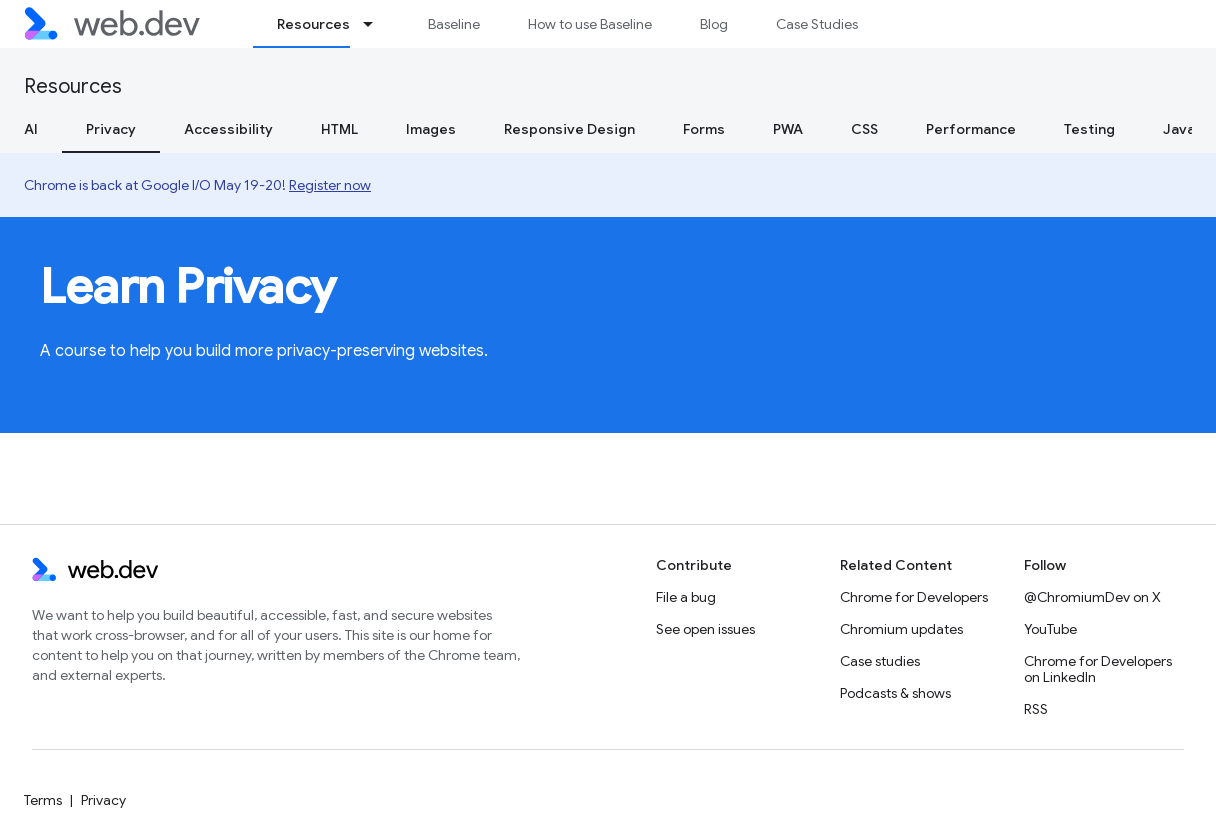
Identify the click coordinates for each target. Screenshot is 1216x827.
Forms (704, 129)
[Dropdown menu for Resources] (377, 24)
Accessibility (228, 129)
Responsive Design (569, 129)
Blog (714, 24)
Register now (330, 185)
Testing (1089, 129)
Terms (43, 800)
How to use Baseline (590, 24)
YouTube (1050, 629)
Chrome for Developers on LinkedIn (1098, 669)
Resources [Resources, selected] (313, 24)
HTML (339, 129)
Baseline (454, 24)
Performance (971, 129)
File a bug (686, 597)
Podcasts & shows (895, 693)
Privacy (103, 800)
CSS (864, 129)
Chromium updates (901, 629)
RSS (1036, 709)
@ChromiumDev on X (1092, 597)
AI (31, 129)
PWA (788, 129)
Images (431, 129)
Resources (73, 86)
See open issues (705, 629)
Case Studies (817, 24)
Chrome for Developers (914, 597)
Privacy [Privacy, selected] (111, 129)
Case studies (880, 661)
